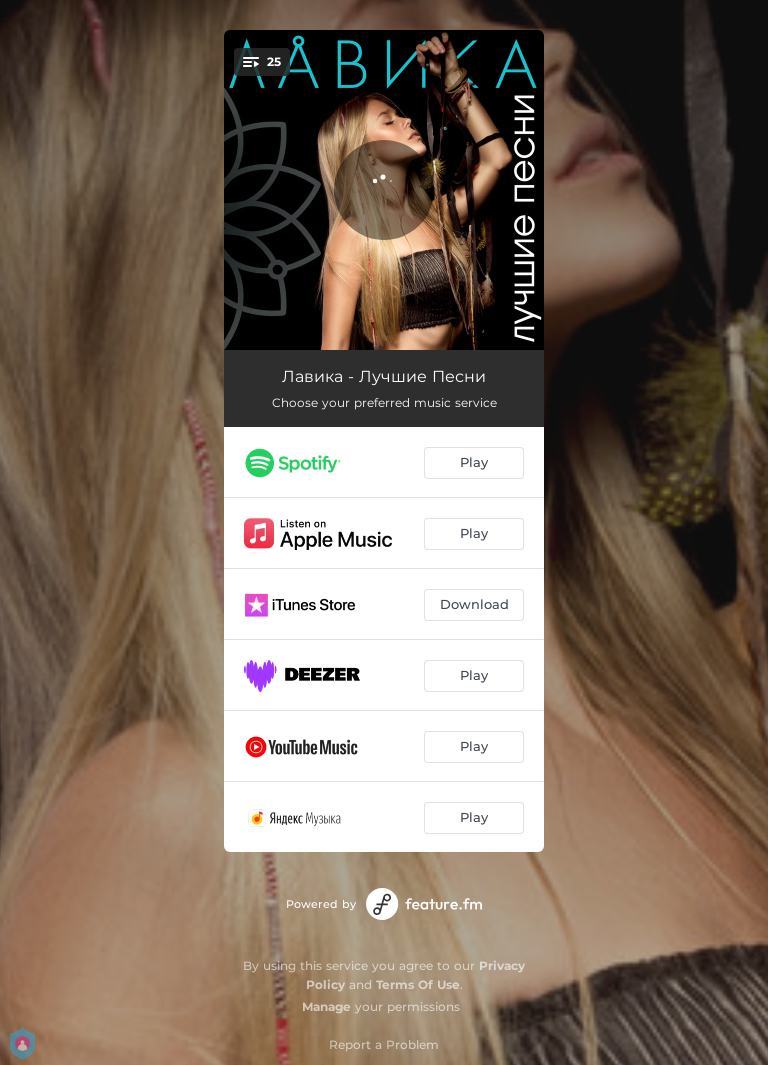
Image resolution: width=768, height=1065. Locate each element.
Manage (326, 1006)
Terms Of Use (418, 984)
